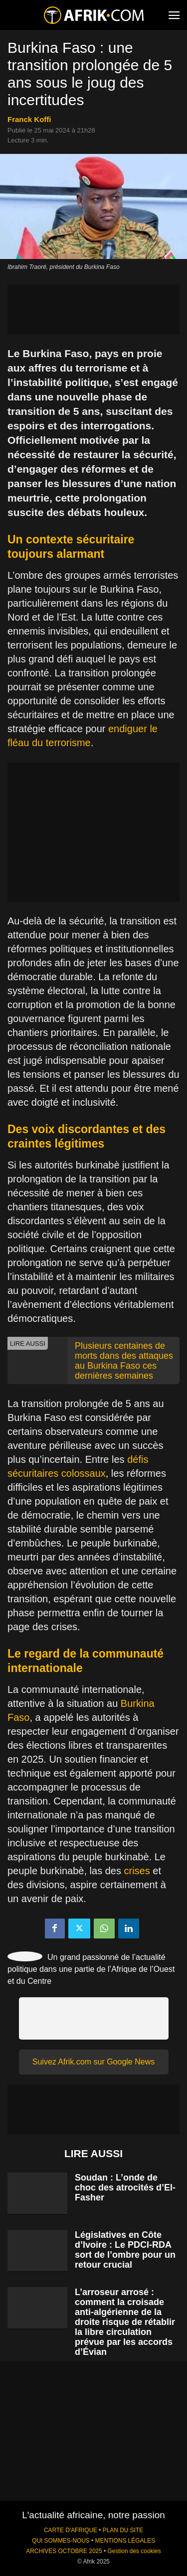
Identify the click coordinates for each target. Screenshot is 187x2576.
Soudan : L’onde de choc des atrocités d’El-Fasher (125, 2187)
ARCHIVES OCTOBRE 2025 (64, 2551)
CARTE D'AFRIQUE (70, 2530)
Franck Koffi (29, 119)
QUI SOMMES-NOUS (61, 2540)
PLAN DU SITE (123, 2530)
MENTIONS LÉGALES (125, 2540)
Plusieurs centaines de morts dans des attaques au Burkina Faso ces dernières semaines (124, 1361)
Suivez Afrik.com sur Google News (93, 2062)
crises (137, 1870)
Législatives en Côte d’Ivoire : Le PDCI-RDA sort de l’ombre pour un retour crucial (125, 2250)
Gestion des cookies (134, 2551)
